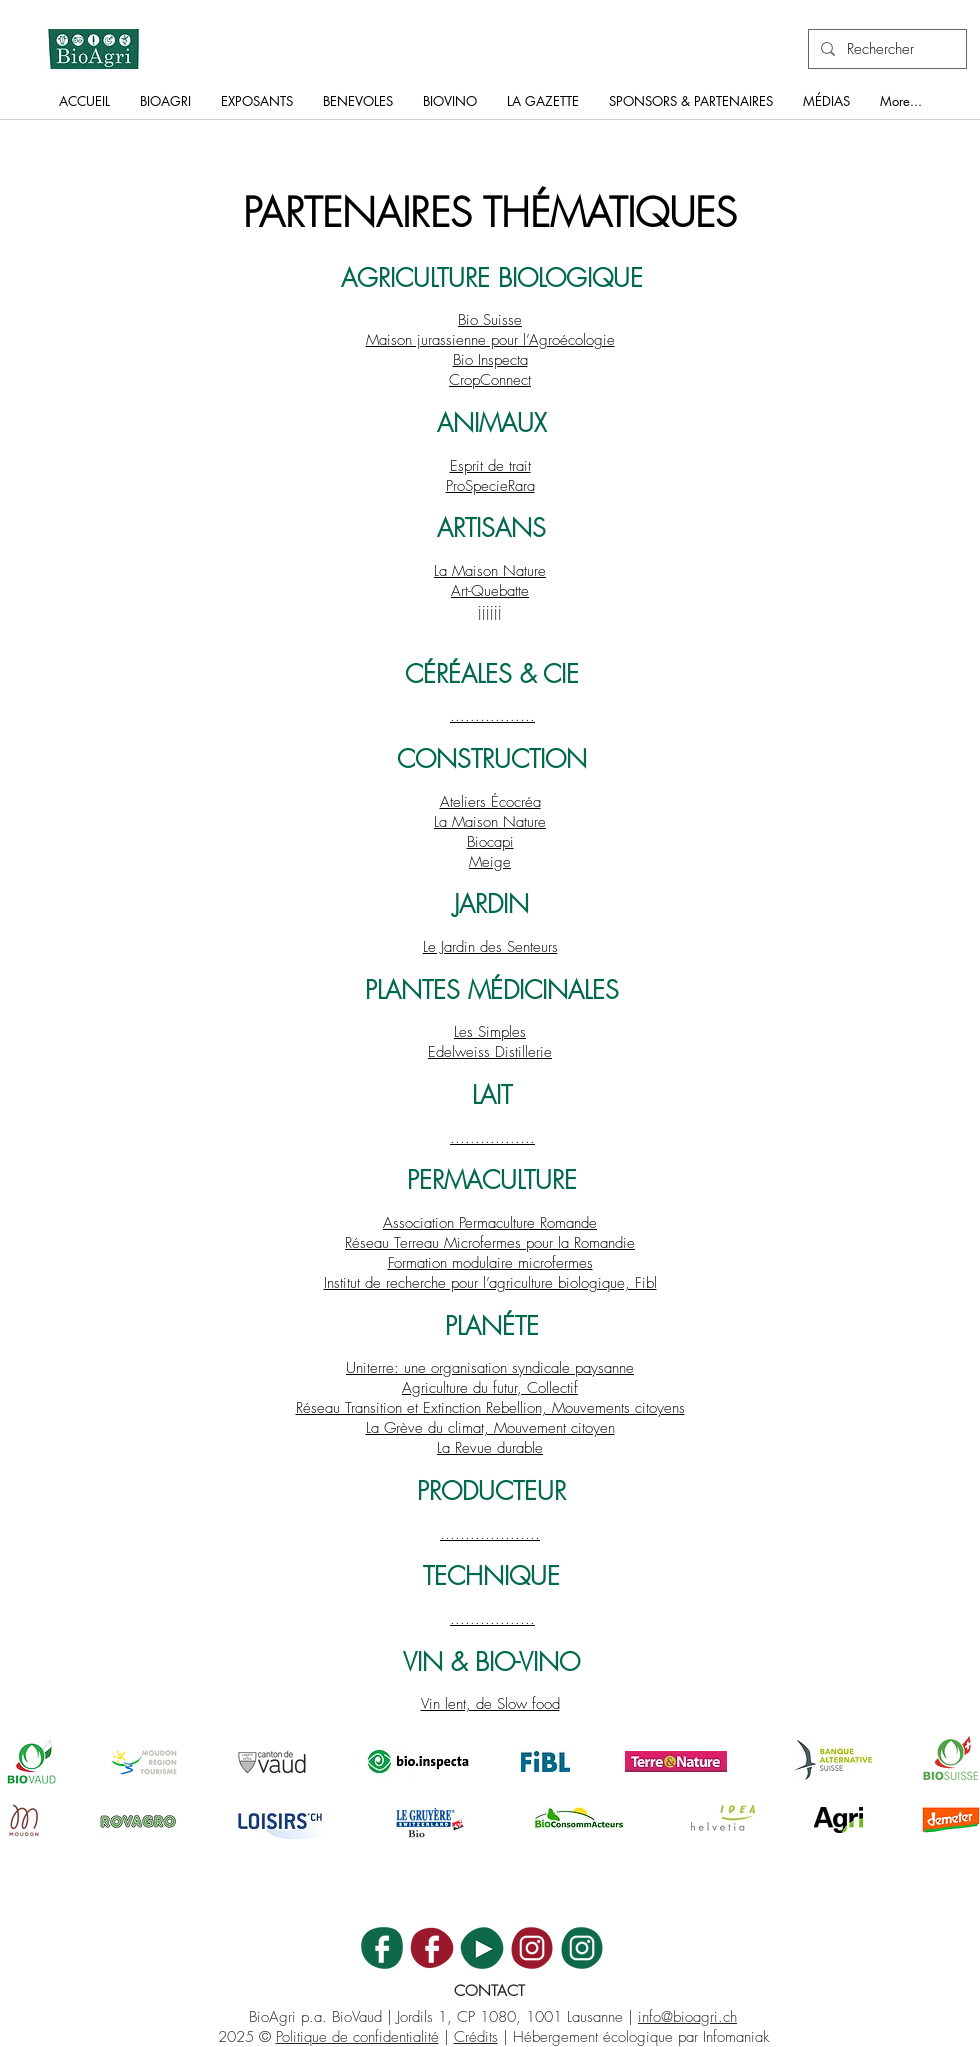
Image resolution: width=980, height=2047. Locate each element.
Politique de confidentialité (357, 2037)
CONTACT (489, 1991)
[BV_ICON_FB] (432, 1948)
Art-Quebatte (490, 591)
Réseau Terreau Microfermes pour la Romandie (490, 1243)
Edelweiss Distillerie (490, 1052)
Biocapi (490, 842)
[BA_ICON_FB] (382, 1948)
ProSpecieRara (490, 486)
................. (492, 716)
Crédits (476, 2037)
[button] (165, 107)
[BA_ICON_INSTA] (582, 1948)
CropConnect (490, 380)
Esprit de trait (490, 466)
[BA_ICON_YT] (482, 1948)
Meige (490, 862)
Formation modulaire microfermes (490, 1263)
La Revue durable (490, 1448)
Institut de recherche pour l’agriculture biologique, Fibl (490, 1283)
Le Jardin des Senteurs (490, 947)
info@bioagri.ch (687, 2017)
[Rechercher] (885, 49)
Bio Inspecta (490, 360)
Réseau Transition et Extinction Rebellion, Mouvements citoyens (490, 1408)
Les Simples (490, 1032)
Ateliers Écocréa (490, 802)
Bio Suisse (490, 320)
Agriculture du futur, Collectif (490, 1388)
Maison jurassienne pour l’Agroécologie (490, 340)
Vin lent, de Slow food (490, 1704)
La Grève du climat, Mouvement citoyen (490, 1428)
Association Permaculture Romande (490, 1223)
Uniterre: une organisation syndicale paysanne (490, 1368)
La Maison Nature (490, 571)
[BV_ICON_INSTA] (532, 1948)
